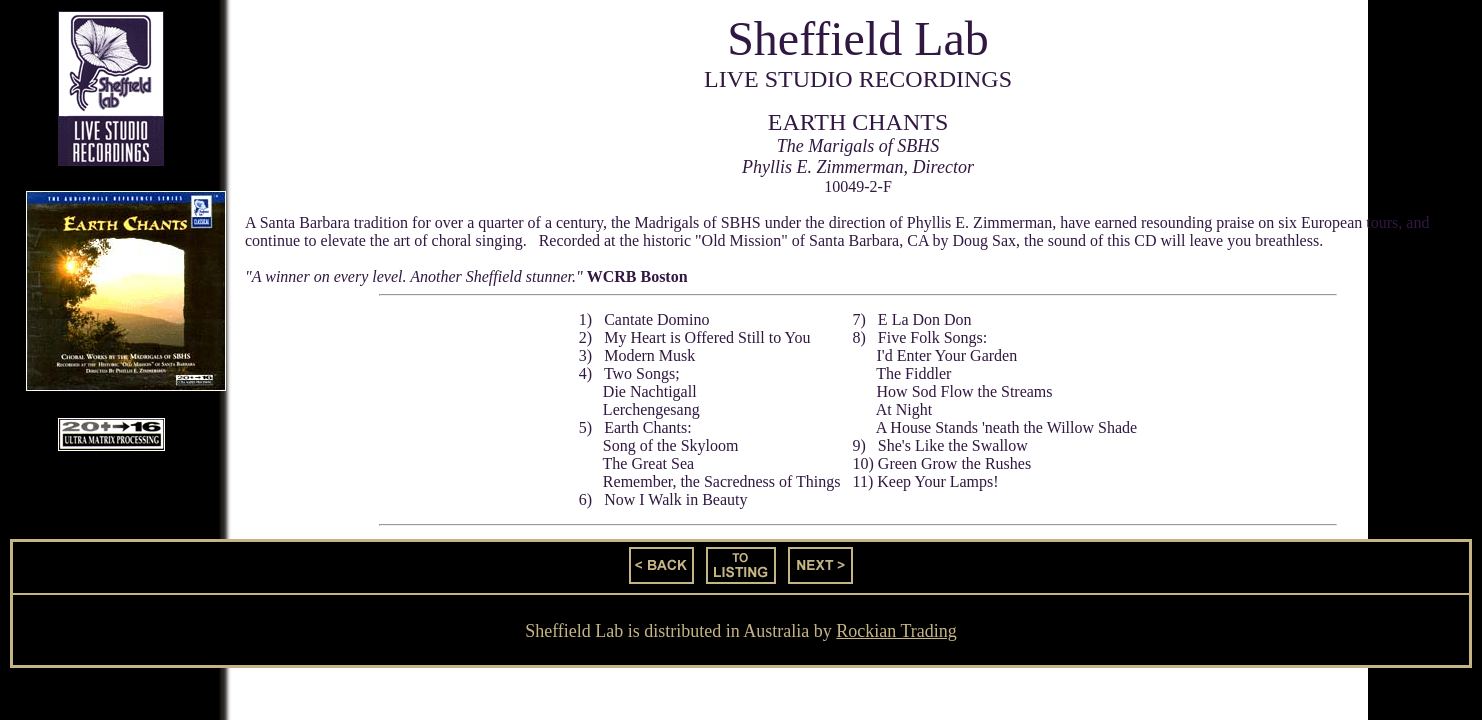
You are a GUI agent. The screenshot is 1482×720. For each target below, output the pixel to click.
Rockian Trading (896, 631)
